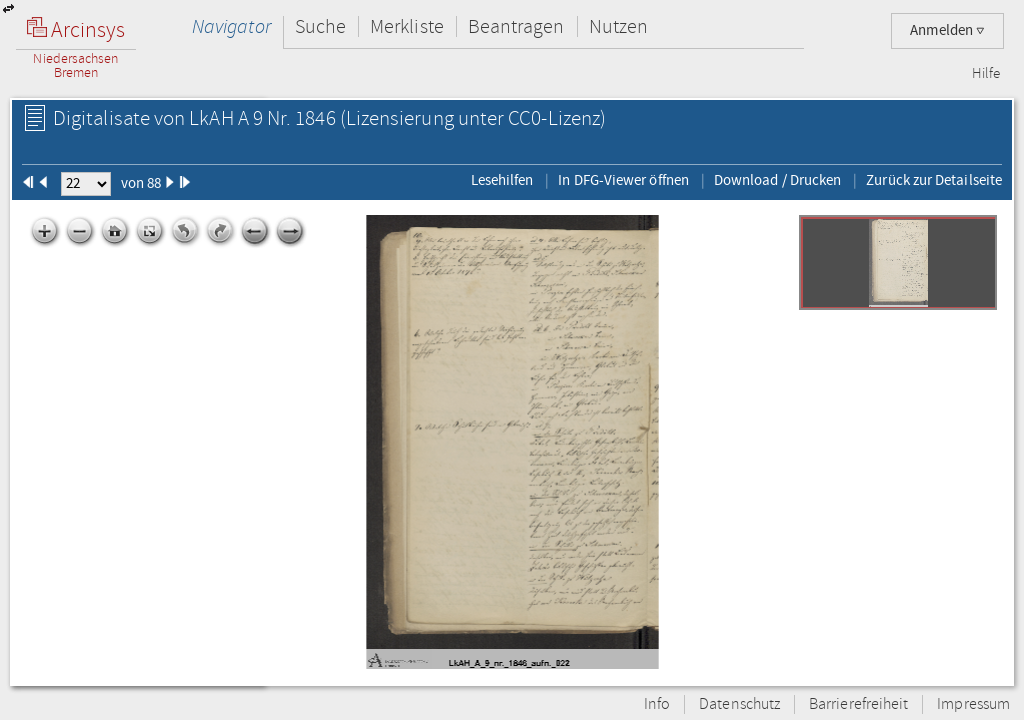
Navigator (231, 26)
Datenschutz (739, 704)
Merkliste (407, 26)
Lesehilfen (502, 180)
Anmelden (947, 30)
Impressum (973, 704)
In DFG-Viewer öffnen (623, 180)
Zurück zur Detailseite (934, 180)
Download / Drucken (777, 180)
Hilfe (986, 74)
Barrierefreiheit (858, 704)
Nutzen (618, 26)
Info (657, 704)
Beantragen (516, 26)
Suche (320, 26)
